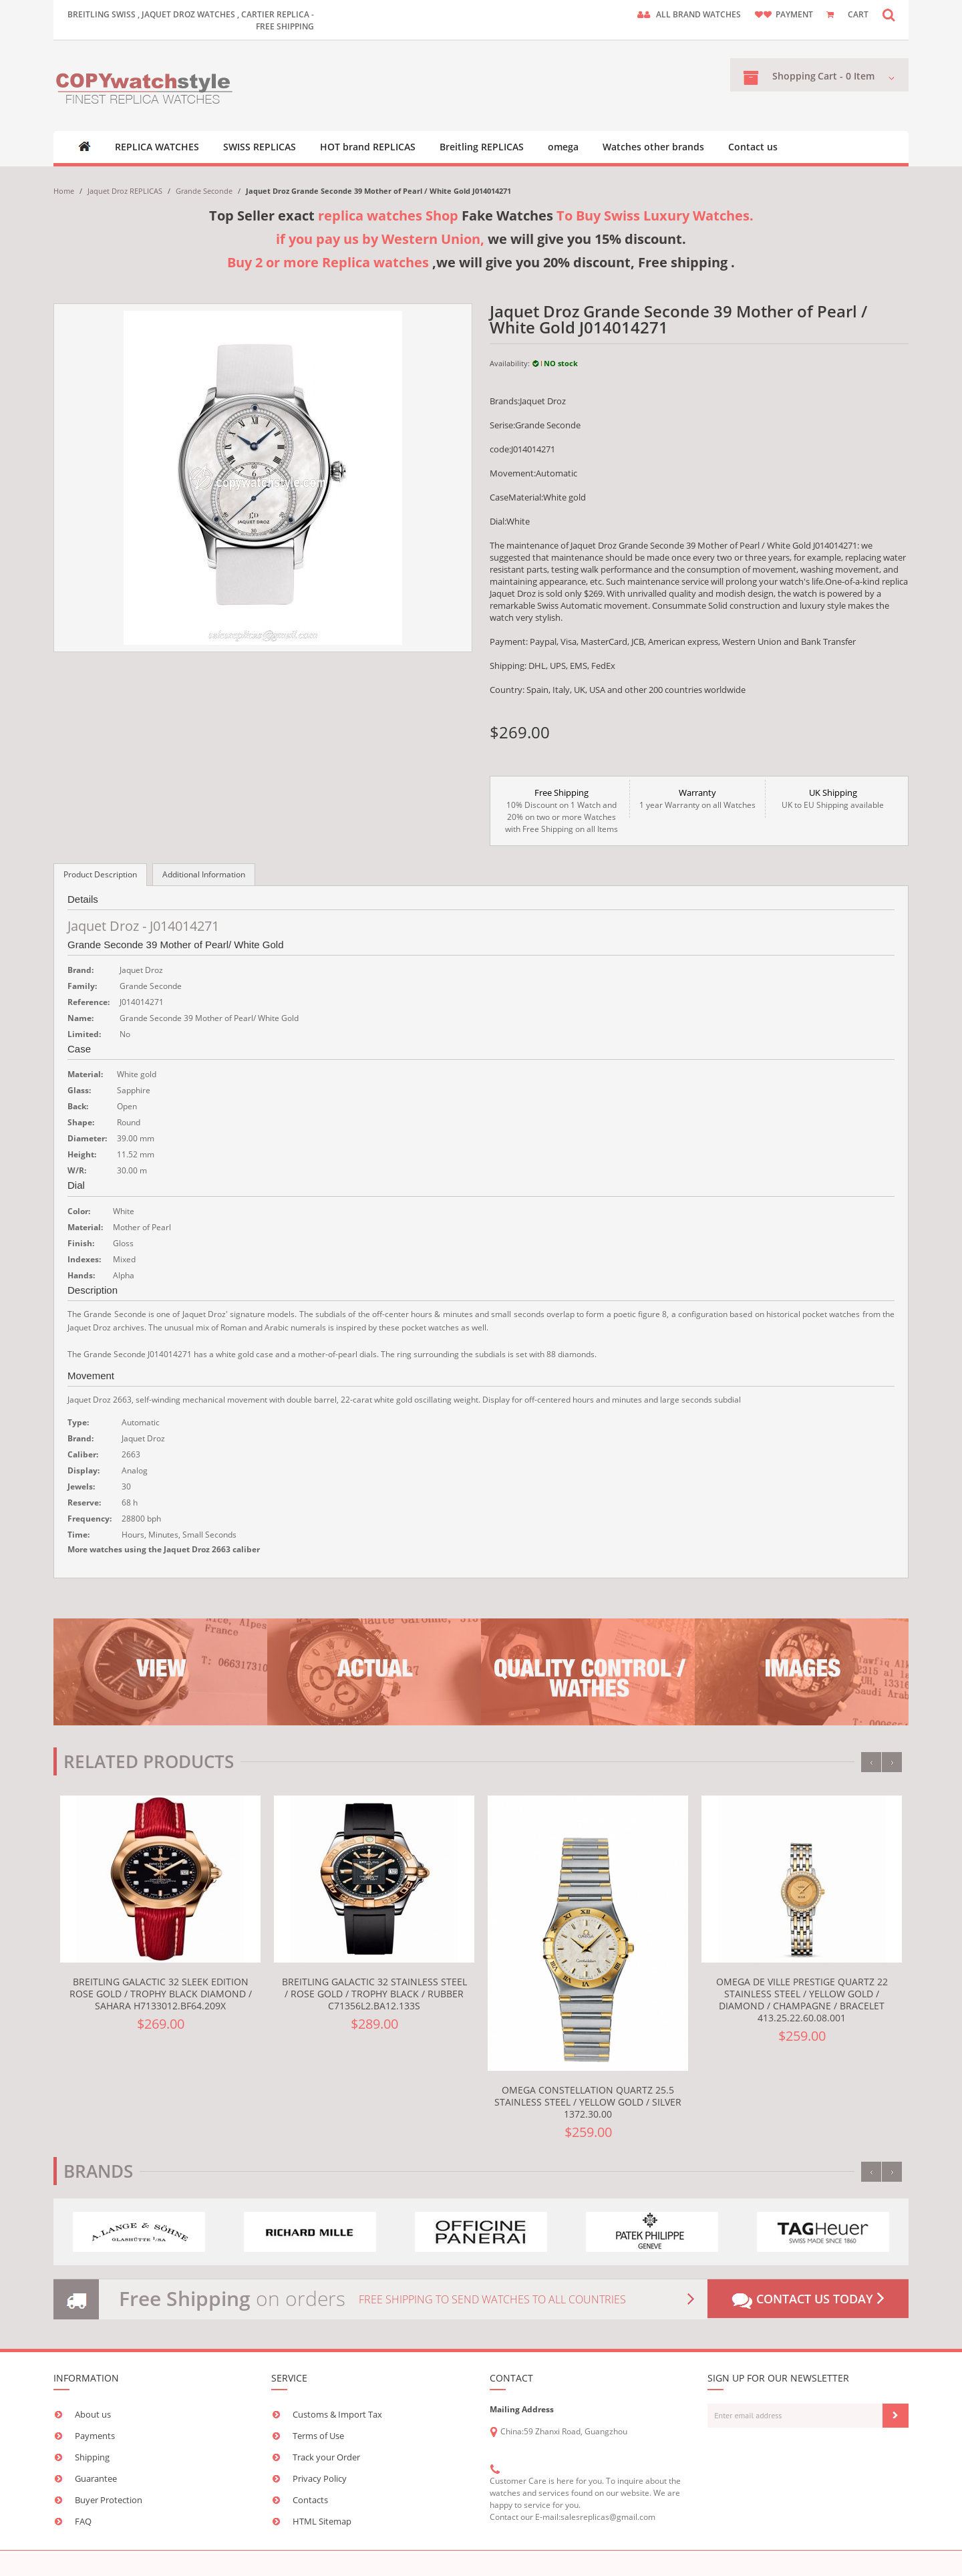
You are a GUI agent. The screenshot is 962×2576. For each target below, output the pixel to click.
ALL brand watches (698, 14)
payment (794, 14)
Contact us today (808, 2300)
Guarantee (96, 2478)
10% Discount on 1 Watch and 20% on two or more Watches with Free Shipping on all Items (561, 810)
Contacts (310, 2500)
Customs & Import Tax (337, 2414)
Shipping (92, 2457)
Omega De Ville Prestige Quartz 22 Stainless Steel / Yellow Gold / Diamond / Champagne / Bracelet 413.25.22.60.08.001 (802, 1999)
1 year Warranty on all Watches (697, 798)
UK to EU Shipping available (833, 798)
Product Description (100, 874)
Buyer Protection (108, 2500)
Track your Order (326, 2457)
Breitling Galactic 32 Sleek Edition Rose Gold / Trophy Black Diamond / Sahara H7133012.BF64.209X (160, 1993)
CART (858, 14)
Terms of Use (318, 2436)
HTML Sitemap (322, 2521)
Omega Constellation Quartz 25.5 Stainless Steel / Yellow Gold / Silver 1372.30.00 (587, 2102)
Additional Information (203, 874)
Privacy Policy (320, 2478)
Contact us (753, 147)
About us (93, 2414)
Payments (95, 2436)
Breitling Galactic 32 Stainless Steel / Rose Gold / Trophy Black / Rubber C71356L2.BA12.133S (374, 1993)
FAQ (83, 2521)
